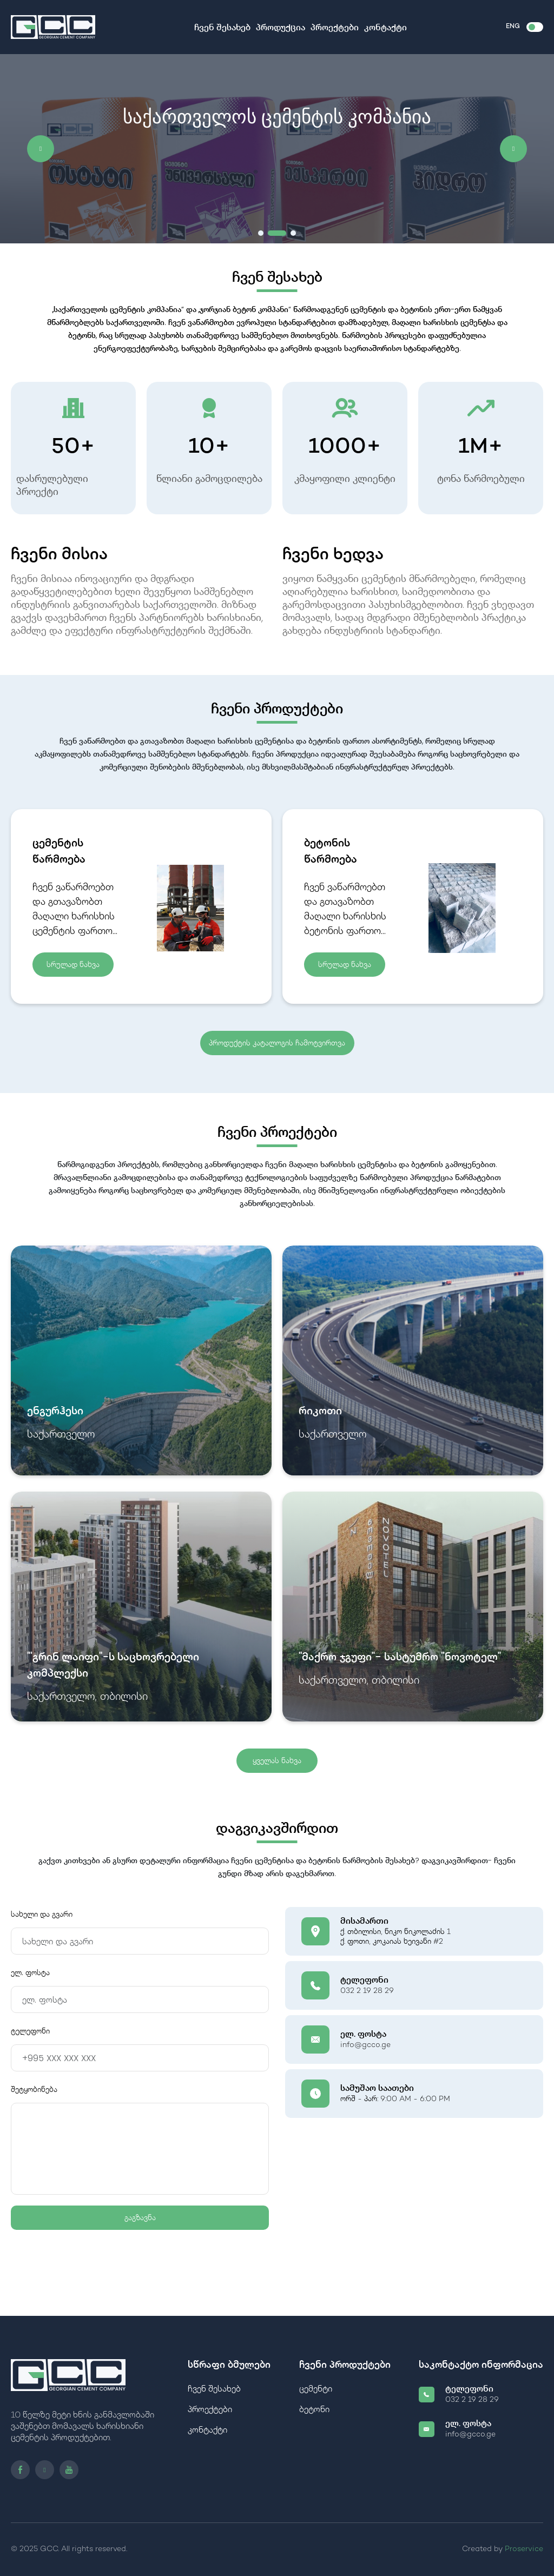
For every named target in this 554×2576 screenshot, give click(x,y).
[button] (40, 148)
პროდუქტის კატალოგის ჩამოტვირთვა (277, 1042)
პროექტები (335, 28)
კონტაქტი (385, 28)
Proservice (524, 2549)
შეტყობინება (34, 2089)
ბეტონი (314, 2410)
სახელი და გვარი (41, 1914)
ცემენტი (315, 2389)
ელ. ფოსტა (30, 1973)
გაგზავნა (140, 2217)
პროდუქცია (280, 28)
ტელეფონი (30, 2031)
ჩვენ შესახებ (222, 28)
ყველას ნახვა (277, 1760)
